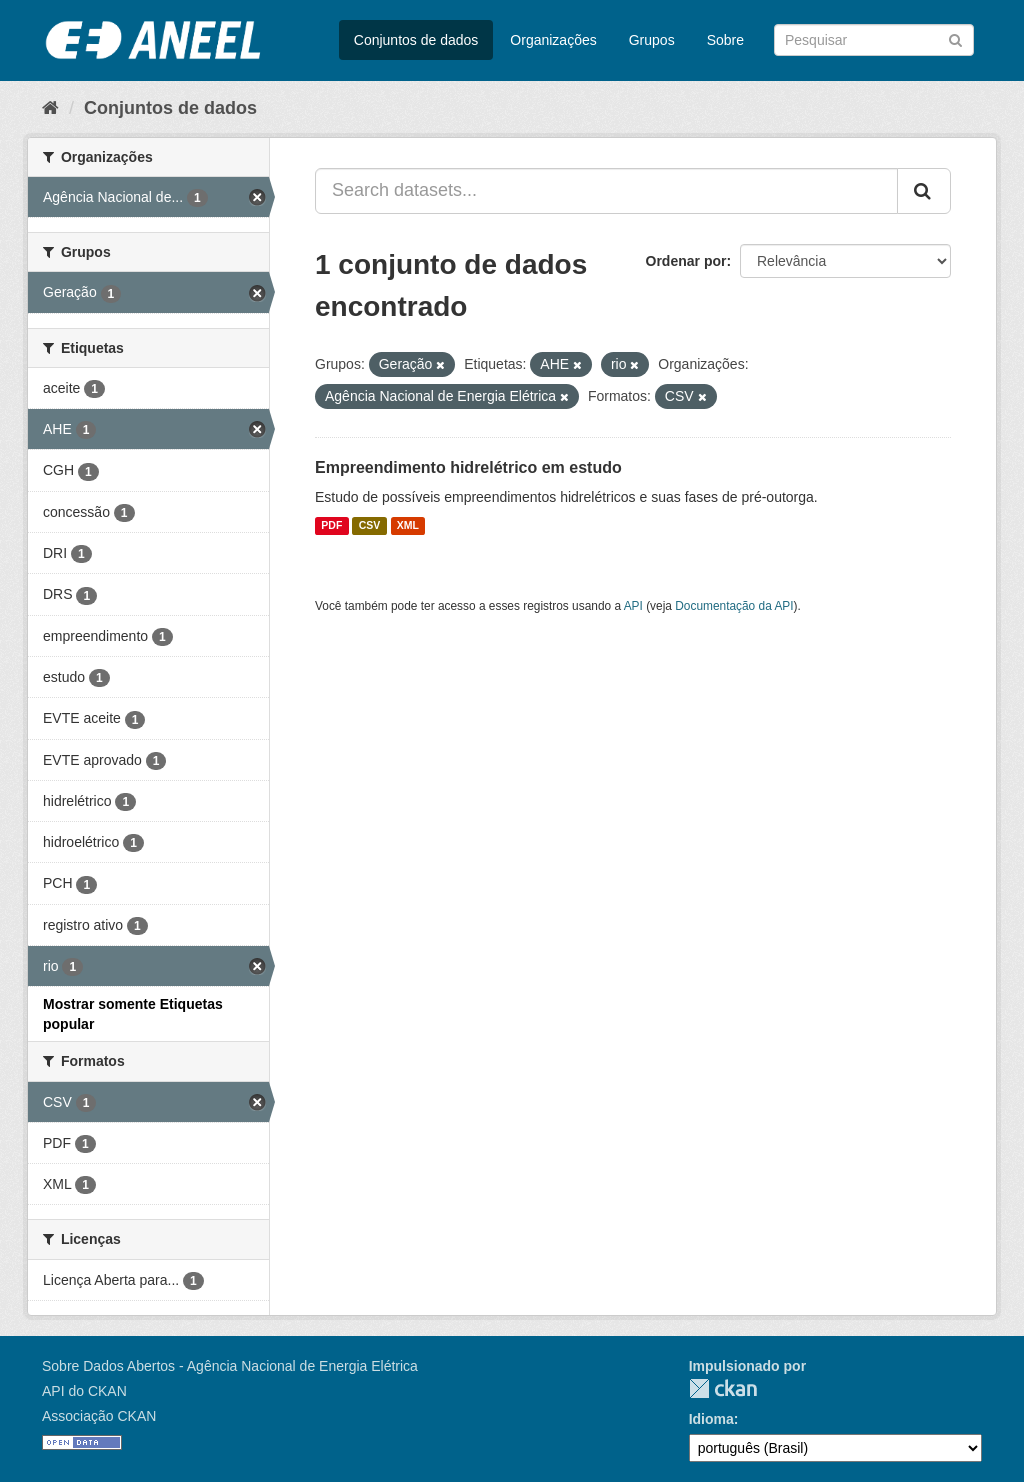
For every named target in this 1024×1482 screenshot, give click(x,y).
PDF (331, 526)
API (633, 606)
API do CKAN (84, 1391)
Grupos (652, 40)
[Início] (50, 108)
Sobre (725, 40)
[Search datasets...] (606, 191)
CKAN (723, 1388)
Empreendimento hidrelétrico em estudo (468, 467)
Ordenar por (686, 261)
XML (408, 526)
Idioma (711, 1419)
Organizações (553, 40)
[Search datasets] (874, 40)
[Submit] (955, 38)
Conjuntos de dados (416, 40)
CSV (370, 526)
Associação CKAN (99, 1416)
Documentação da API (734, 606)
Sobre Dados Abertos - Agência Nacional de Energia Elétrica (230, 1366)
